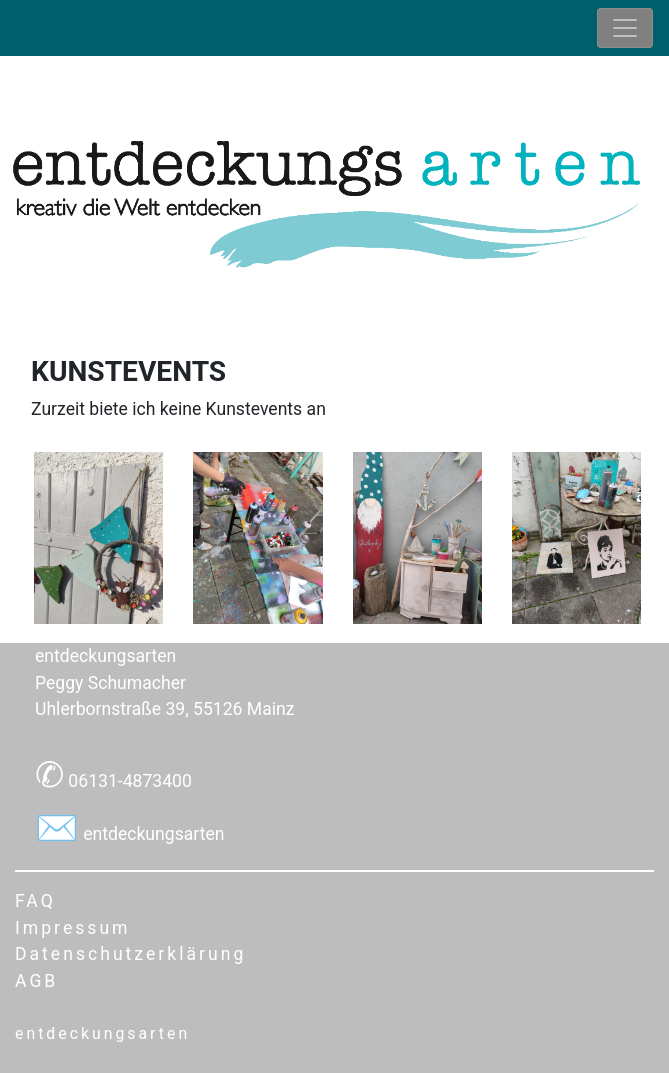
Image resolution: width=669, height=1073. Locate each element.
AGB (36, 981)
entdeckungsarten (152, 834)
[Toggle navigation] (625, 28)
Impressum (73, 928)
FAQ (35, 901)
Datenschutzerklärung (130, 954)
